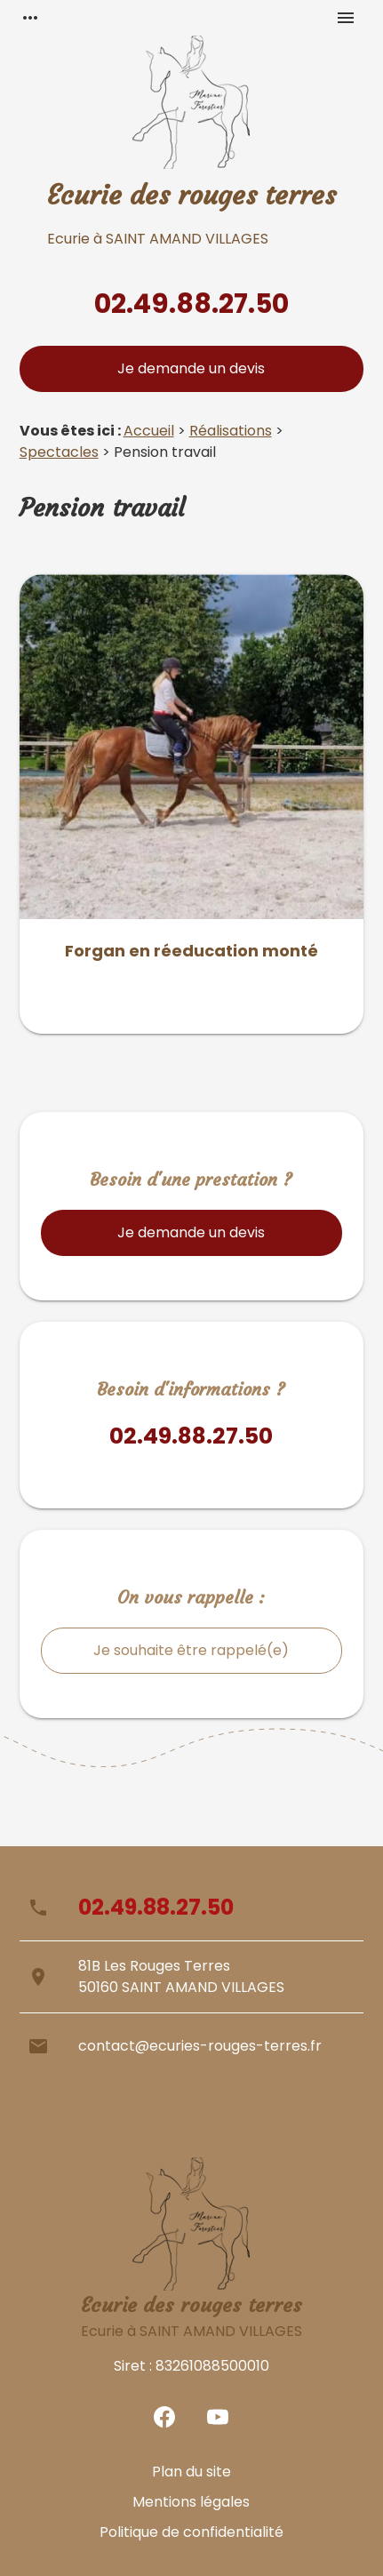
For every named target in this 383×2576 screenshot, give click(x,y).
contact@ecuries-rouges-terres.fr (200, 2046)
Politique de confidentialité (191, 2532)
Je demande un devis (191, 368)
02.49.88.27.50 (191, 303)
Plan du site (191, 2471)
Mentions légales (191, 2502)
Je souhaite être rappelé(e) (191, 1650)
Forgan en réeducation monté (191, 951)
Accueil (149, 430)
